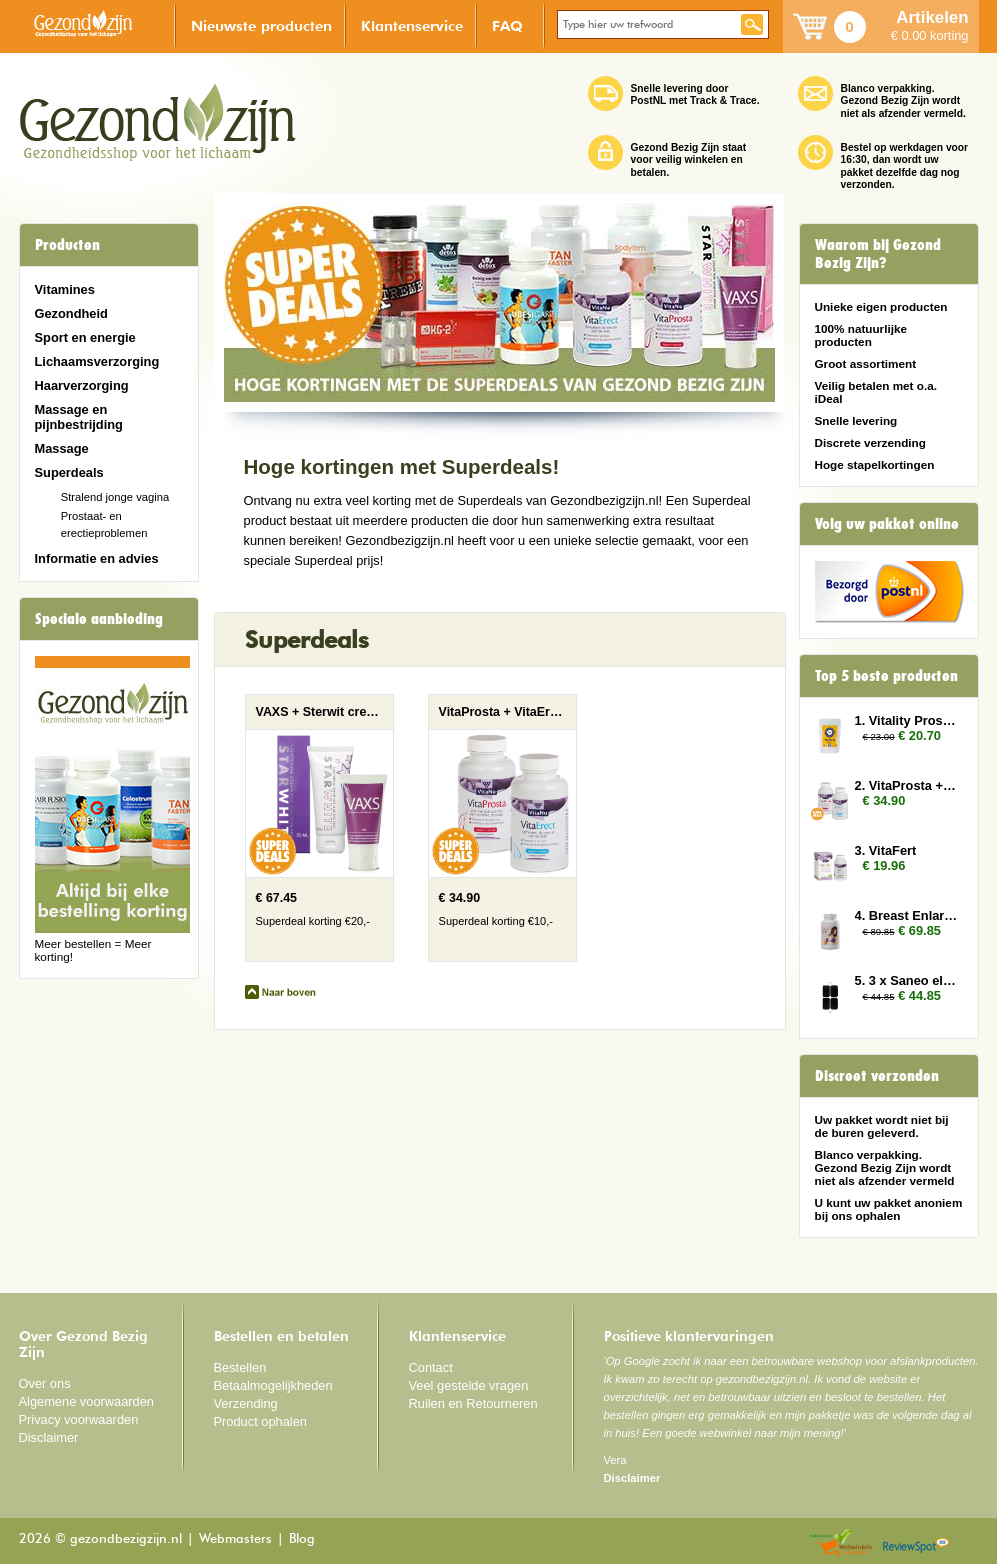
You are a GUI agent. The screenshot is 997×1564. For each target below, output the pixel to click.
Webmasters (235, 1539)
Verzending (246, 1403)
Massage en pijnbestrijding (79, 417)
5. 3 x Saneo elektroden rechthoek (907, 980)
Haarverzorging (82, 385)
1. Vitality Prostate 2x (907, 720)
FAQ (507, 25)
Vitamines (65, 289)
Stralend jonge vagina (115, 497)
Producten (67, 245)
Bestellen (240, 1367)
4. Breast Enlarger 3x (907, 915)
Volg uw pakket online (887, 524)
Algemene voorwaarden (87, 1401)
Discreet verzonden (877, 1076)
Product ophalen (260, 1421)
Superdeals (69, 472)
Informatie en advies (97, 558)
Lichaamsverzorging (97, 361)
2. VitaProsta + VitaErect (907, 785)
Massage (62, 448)
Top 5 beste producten (886, 676)
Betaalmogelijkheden (273, 1385)
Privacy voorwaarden (79, 1419)
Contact (431, 1367)
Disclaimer (49, 1437)
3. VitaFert (886, 850)
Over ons (45, 1383)
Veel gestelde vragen (469, 1385)
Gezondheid (71, 313)
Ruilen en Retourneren (473, 1403)
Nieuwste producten (261, 25)
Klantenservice (412, 25)
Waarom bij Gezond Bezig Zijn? (878, 254)
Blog (302, 1539)
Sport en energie (85, 337)
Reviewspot (916, 1543)
